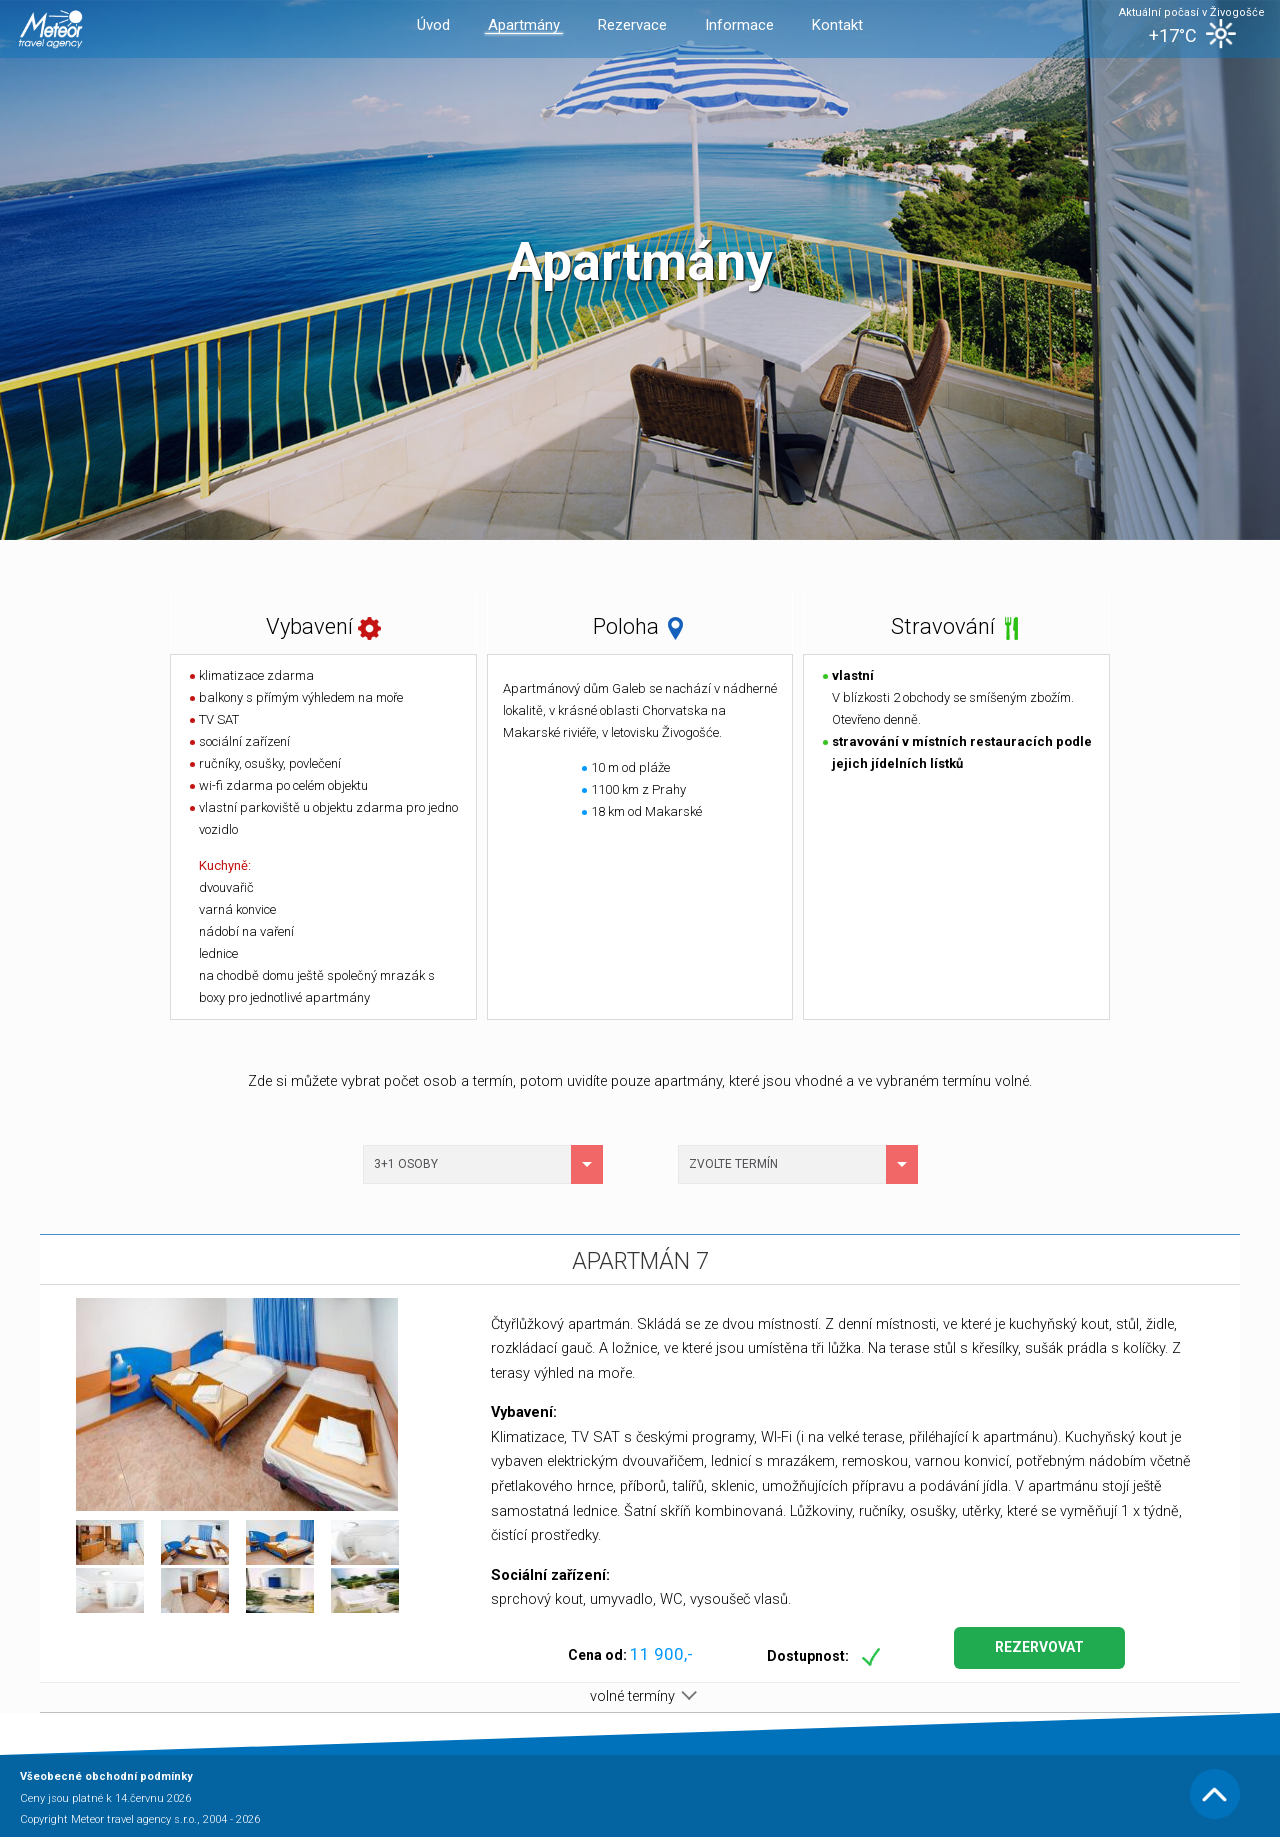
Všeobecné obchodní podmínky (106, 1776)
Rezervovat (1039, 1647)
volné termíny (640, 1696)
